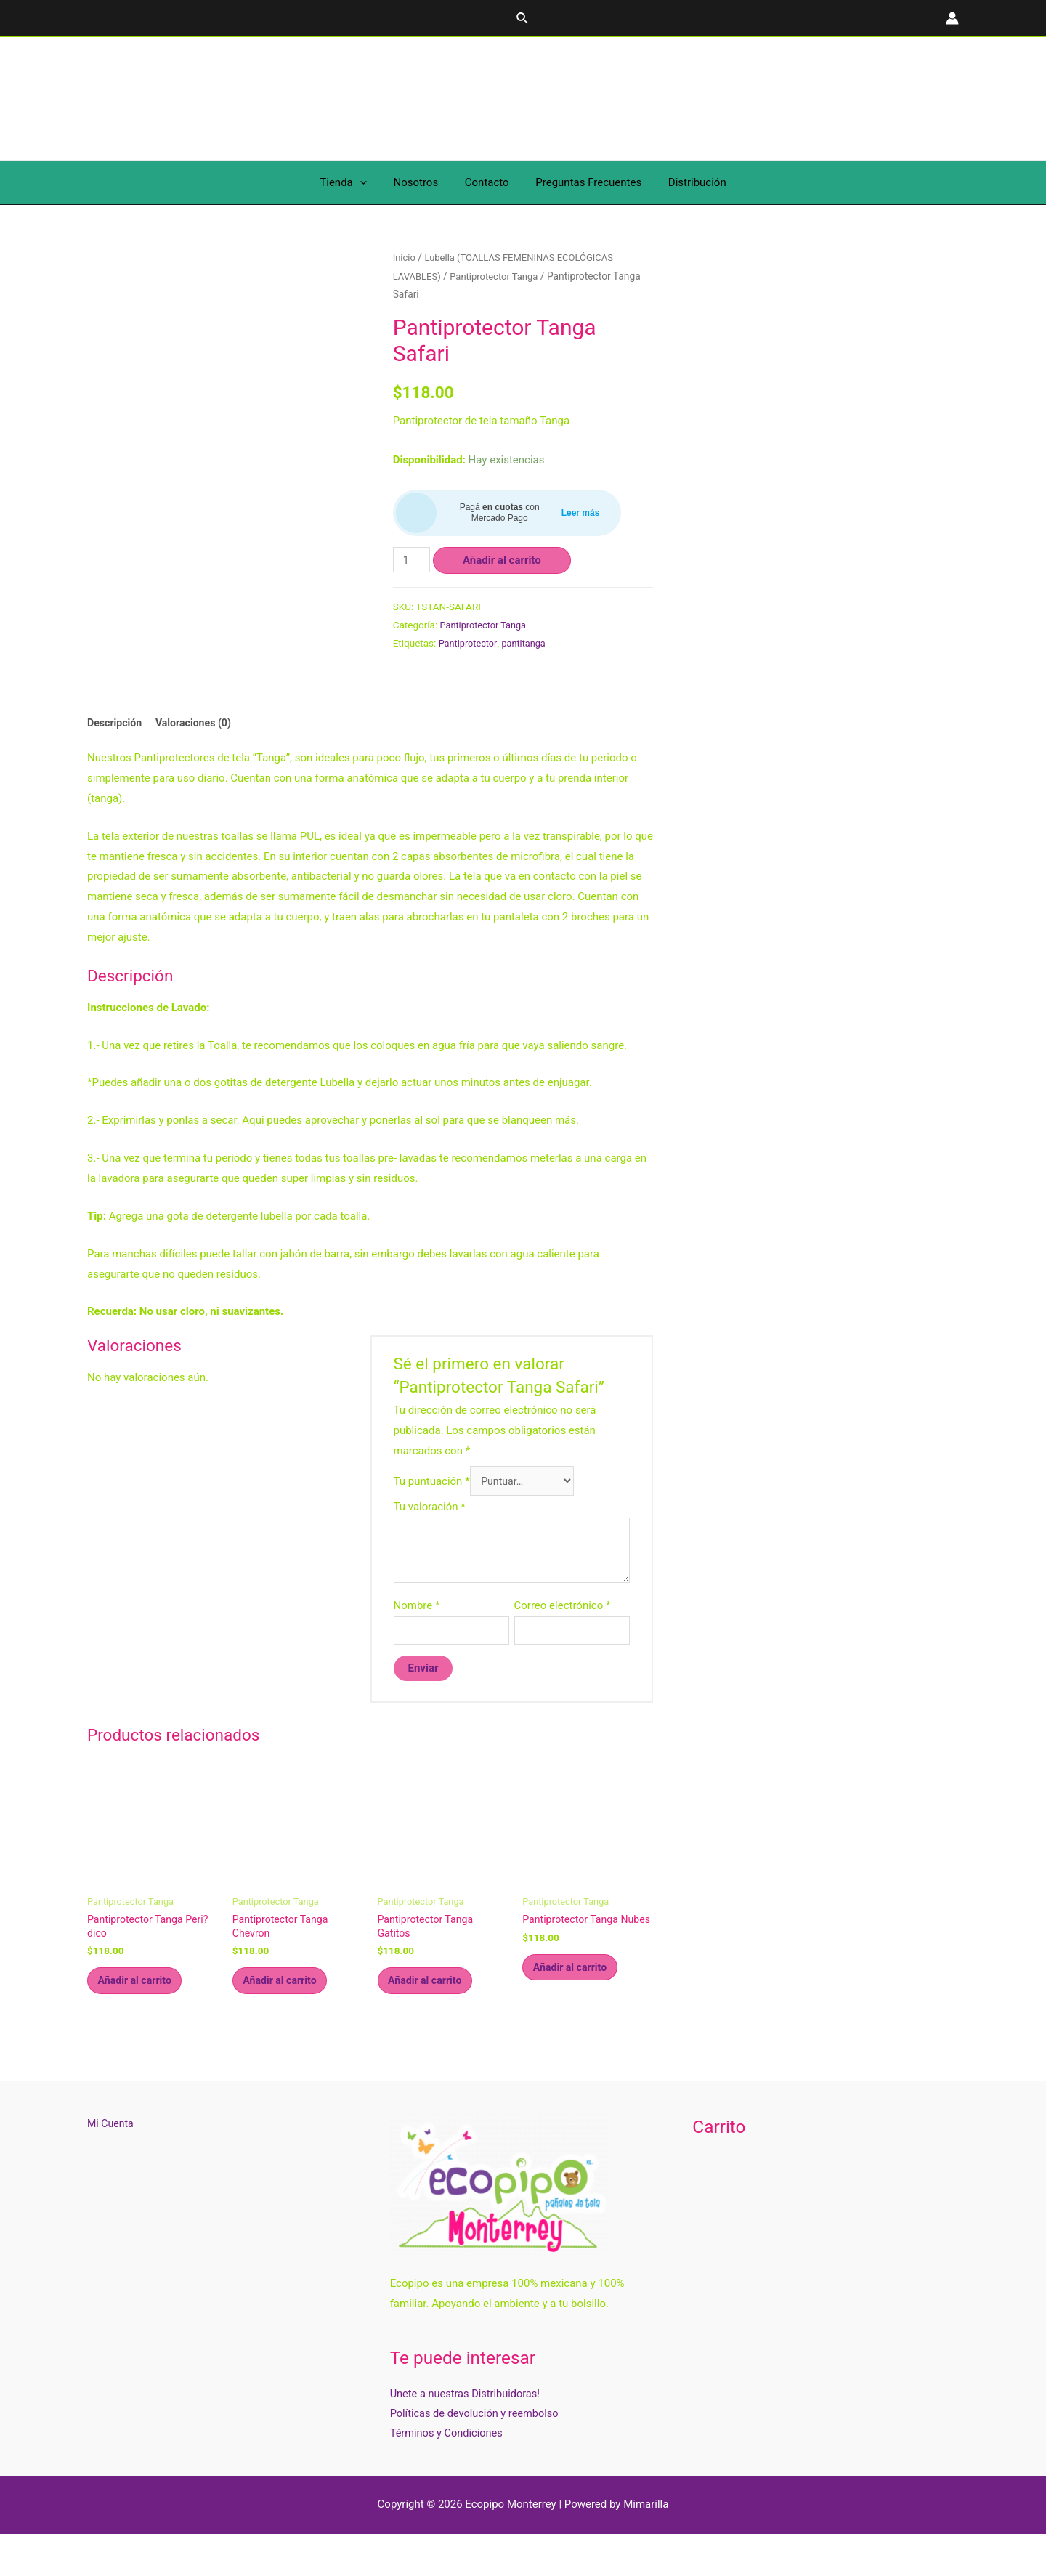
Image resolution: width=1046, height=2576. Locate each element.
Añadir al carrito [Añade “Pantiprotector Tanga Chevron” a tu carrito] (287, 2018)
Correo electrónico (562, 1636)
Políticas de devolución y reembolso (477, 2453)
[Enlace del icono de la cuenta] (952, 18)
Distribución (687, 182)
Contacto (487, 182)
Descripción (116, 749)
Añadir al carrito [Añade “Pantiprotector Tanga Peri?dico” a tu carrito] (141, 2018)
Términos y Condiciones (448, 2474)
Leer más (580, 513)
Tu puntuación (432, 1511)
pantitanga (528, 643)
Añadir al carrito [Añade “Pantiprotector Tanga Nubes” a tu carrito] (577, 2018)
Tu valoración (430, 1537)
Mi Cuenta (112, 2164)
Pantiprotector (469, 643)
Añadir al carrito (504, 560)
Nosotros (420, 182)
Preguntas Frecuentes (584, 182)
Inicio (405, 257)
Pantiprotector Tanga (499, 276)
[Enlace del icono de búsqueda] (523, 18)
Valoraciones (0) (199, 749)
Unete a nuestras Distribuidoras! (467, 2434)
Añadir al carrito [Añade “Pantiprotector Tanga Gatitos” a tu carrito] (432, 2018)
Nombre (417, 1636)
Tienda (353, 182)
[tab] (116, 750)
